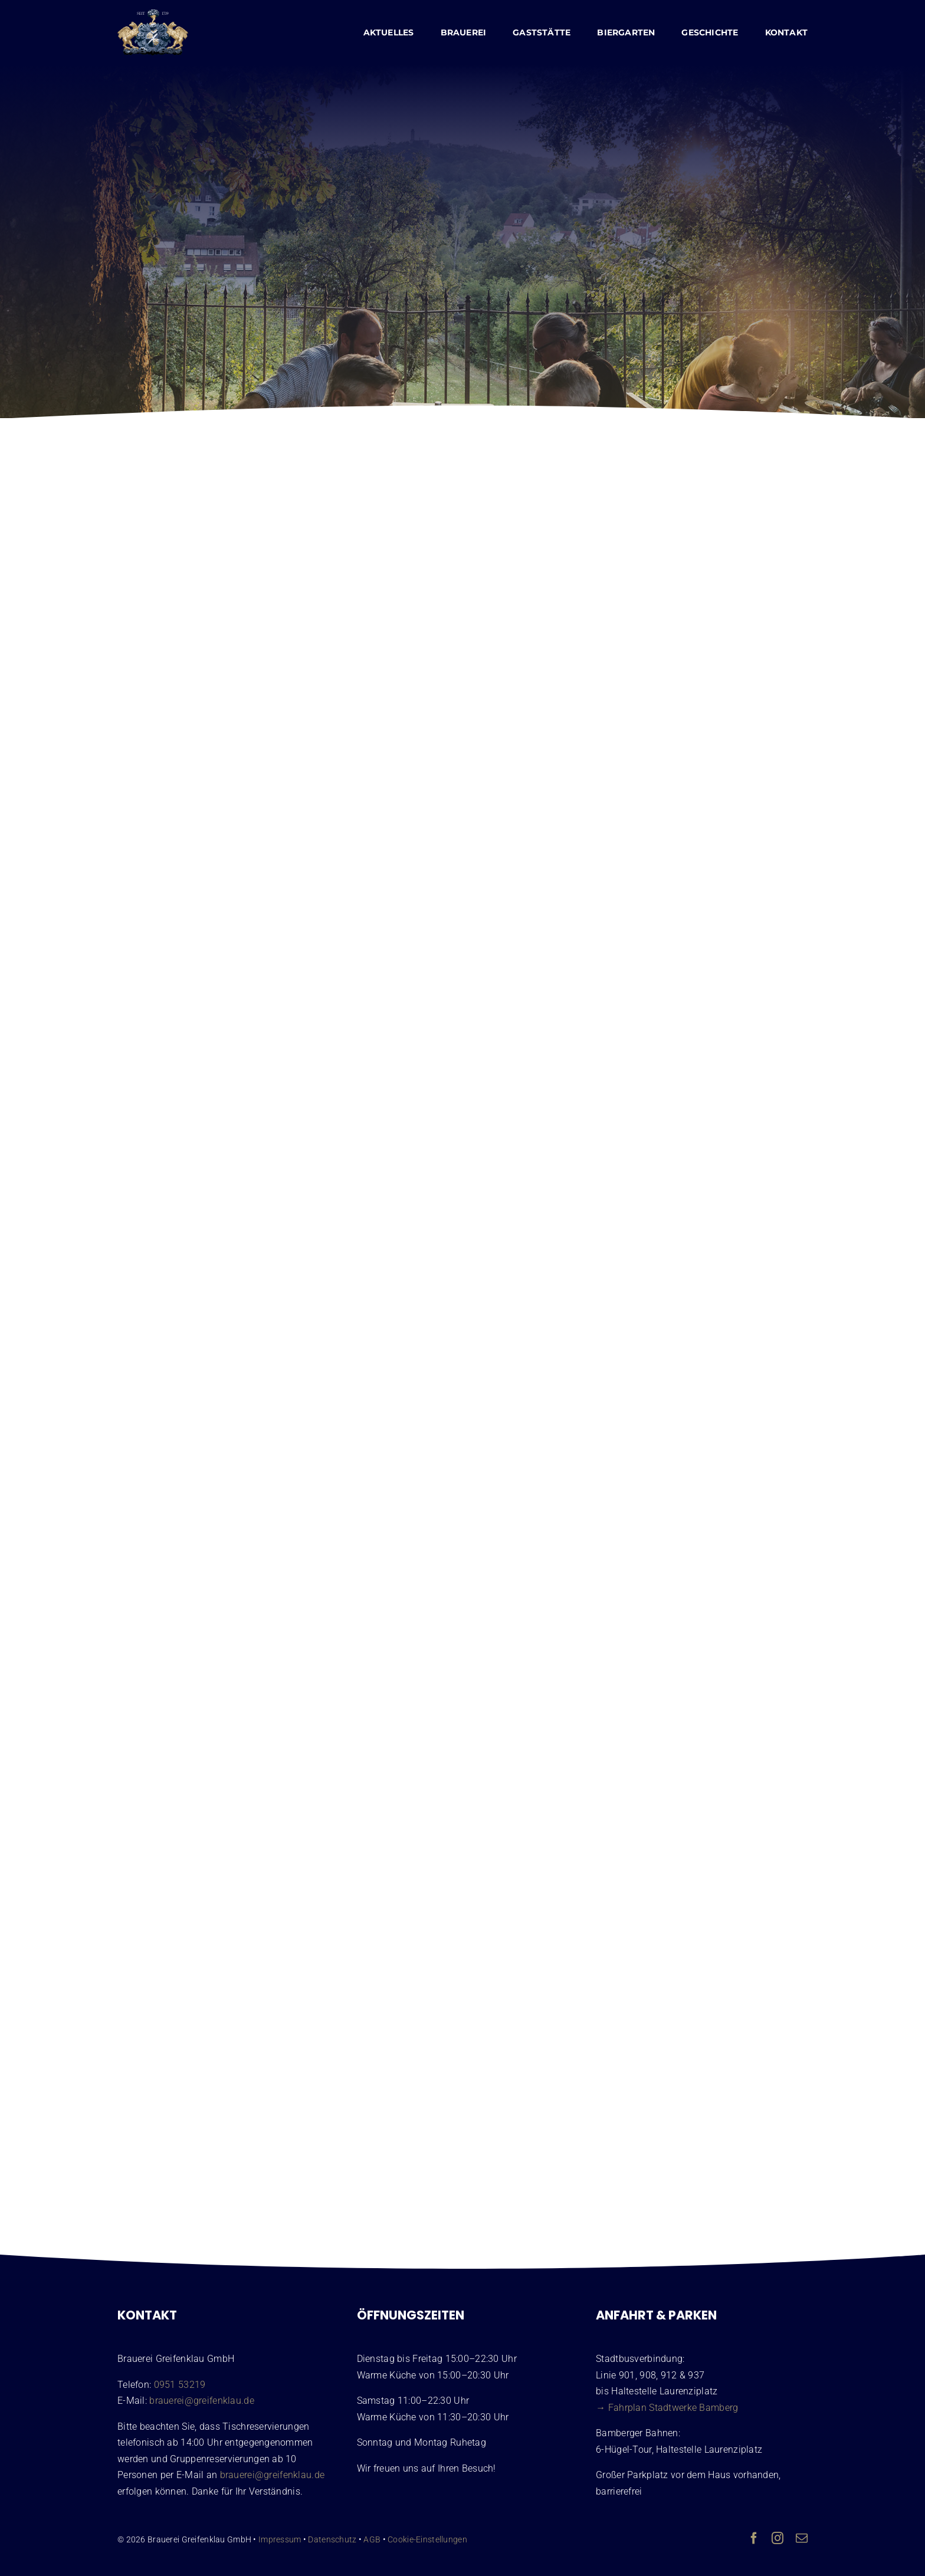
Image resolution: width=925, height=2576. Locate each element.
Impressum (279, 2539)
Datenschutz (332, 2539)
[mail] (802, 2538)
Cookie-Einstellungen (427, 2539)
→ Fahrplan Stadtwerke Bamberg (667, 2407)
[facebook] (754, 2538)
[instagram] (777, 2538)
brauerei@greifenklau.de (201, 2400)
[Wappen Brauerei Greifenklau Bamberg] (152, 15)
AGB (372, 2539)
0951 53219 (180, 2384)
